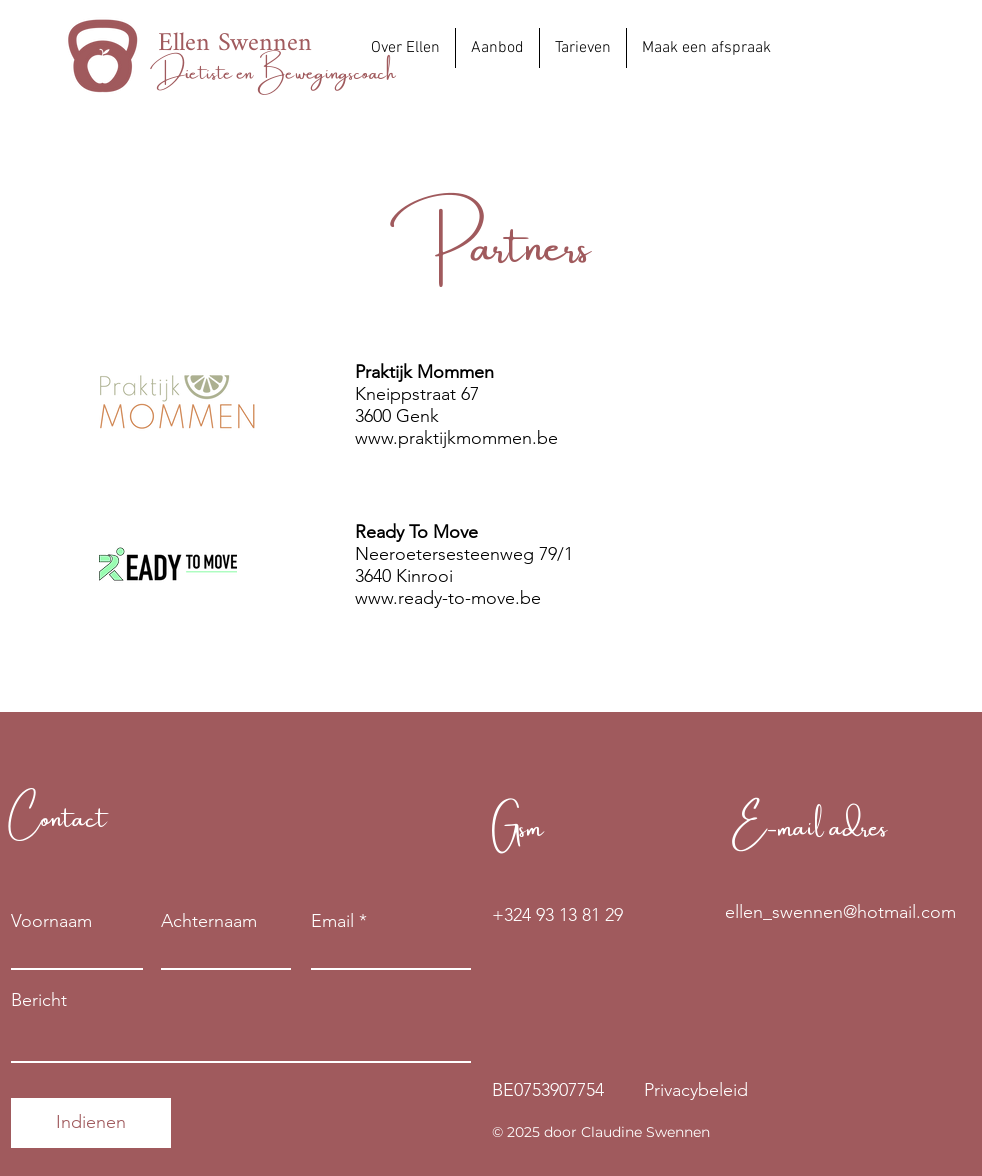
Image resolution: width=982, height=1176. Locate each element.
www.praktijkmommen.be (456, 438)
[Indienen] (91, 1123)
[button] (497, 48)
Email (332, 921)
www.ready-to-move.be (448, 598)
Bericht (39, 1000)
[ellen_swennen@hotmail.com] (840, 912)
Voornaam (51, 921)
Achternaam (209, 921)
